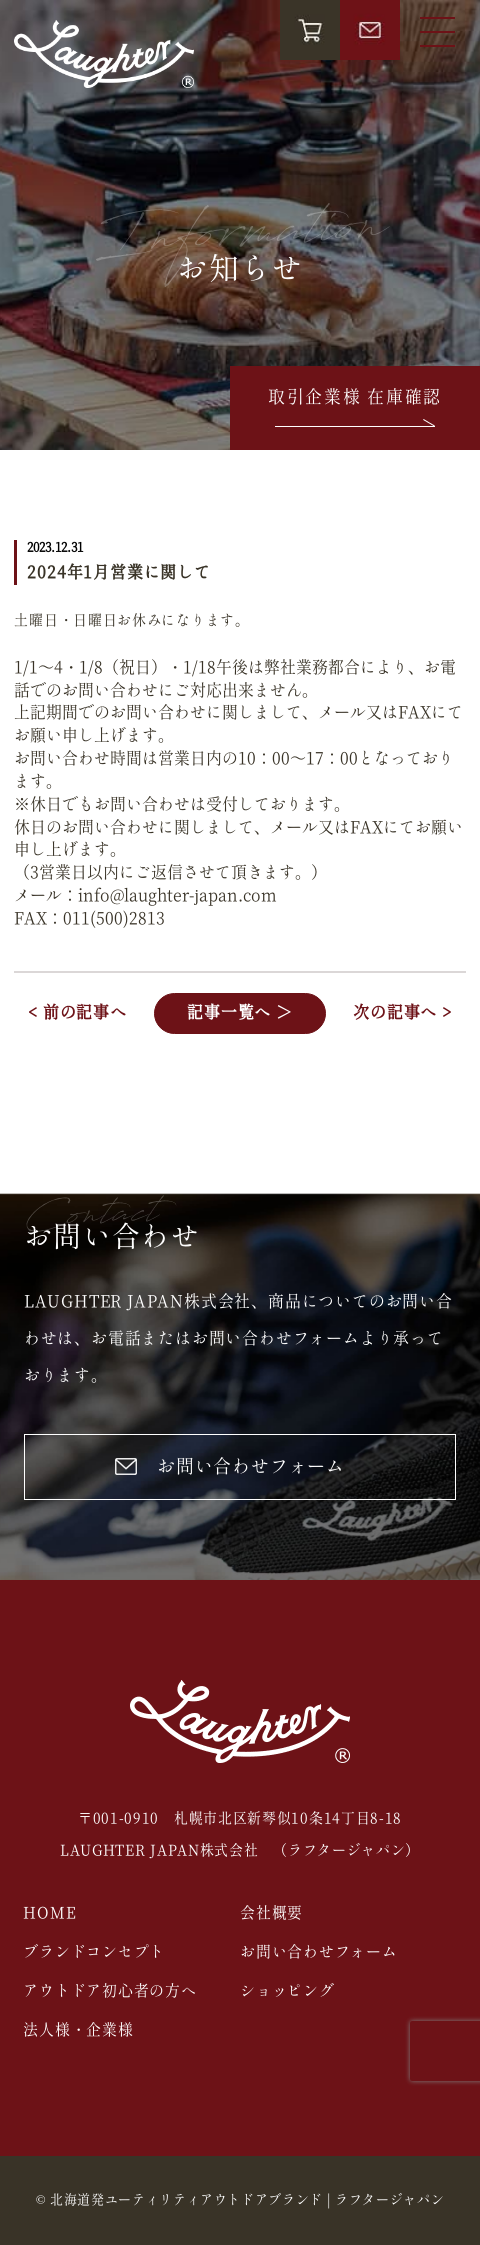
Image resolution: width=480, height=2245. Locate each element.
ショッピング (287, 1991)
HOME (49, 1913)
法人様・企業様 (78, 2030)
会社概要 (271, 1913)
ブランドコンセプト (94, 1952)
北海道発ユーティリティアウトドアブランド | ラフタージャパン (247, 2200)
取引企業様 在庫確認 (355, 410)
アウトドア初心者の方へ (109, 1991)
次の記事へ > (402, 1013)
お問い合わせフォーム (230, 1467)
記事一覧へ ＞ (240, 1013)
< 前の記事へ (77, 1013)
